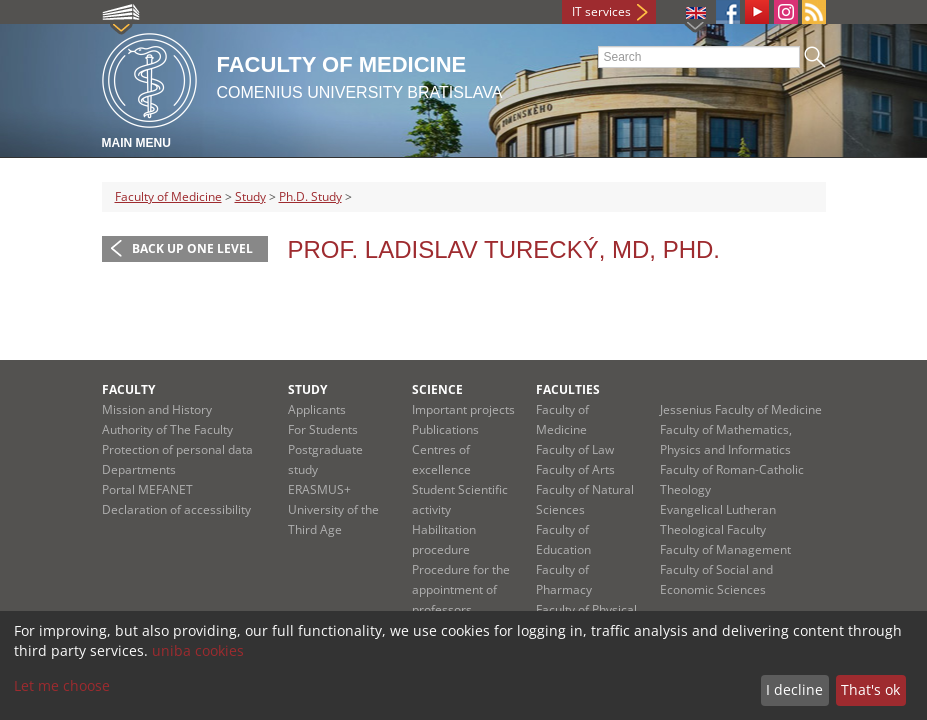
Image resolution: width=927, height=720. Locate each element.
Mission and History (157, 409)
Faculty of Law (575, 449)
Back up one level (192, 248)
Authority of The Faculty (167, 429)
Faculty (128, 389)
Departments (139, 469)
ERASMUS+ (319, 489)
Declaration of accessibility (176, 509)
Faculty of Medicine (168, 196)
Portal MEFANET (147, 489)
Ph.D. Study (310, 196)
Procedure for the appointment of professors (461, 589)
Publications (445, 429)
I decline (794, 689)
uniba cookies (198, 650)
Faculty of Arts (575, 469)
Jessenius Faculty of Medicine (741, 409)
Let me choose (62, 685)
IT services (601, 11)
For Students (323, 429)
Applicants (317, 409)
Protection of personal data (177, 449)
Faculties (568, 389)
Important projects (463, 409)
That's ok (870, 689)
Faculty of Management (725, 549)
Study (250, 196)
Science (437, 389)
